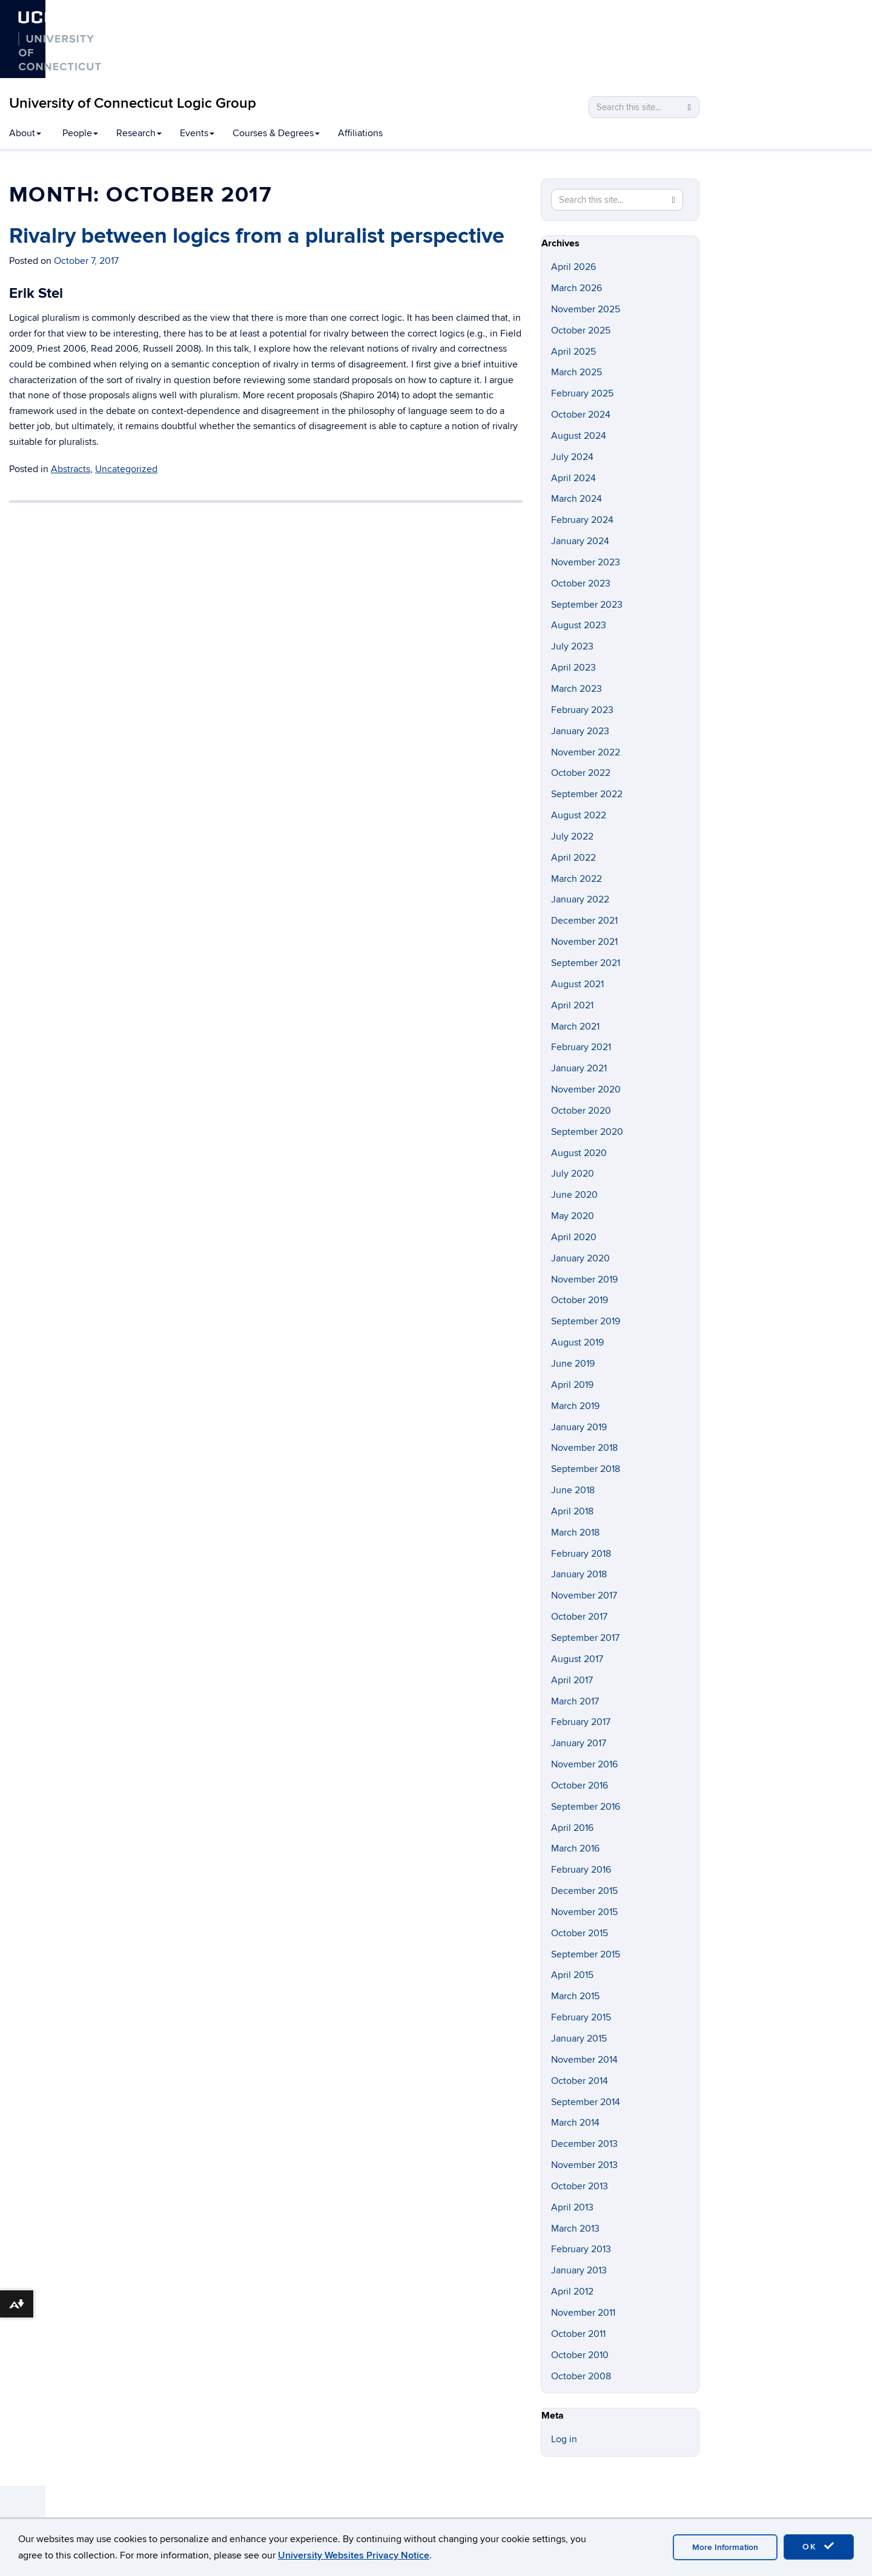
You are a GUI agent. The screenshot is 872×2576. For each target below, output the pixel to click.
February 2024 (582, 520)
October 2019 (579, 1300)
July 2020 (572, 1174)
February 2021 (581, 1047)
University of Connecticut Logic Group (132, 103)
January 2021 (579, 1068)
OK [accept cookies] (818, 2546)
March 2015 (575, 1996)
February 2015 (581, 2017)
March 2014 (575, 2123)
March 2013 (575, 2229)
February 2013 (581, 2249)
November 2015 (584, 1912)
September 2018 (585, 1469)
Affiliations (360, 133)
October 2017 (579, 1617)
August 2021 (577, 984)
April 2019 (572, 1385)
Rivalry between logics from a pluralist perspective (256, 236)
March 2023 (576, 689)
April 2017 (572, 1680)
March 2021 (575, 1026)
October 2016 (579, 1785)
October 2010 (580, 2355)
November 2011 (583, 2313)
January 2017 (578, 1743)
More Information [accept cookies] (725, 2547)
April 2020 (573, 1237)
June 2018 (573, 1490)
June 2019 (573, 1364)
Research (139, 133)
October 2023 (580, 583)
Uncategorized (126, 469)
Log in (564, 2439)
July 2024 (572, 457)
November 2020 (586, 1089)
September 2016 (585, 1807)
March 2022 (576, 879)
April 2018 (572, 1511)
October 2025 (580, 330)
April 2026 (573, 267)
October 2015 (579, 1933)
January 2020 (580, 1258)
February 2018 (581, 1554)
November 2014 (584, 2060)
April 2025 (573, 352)
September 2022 (587, 794)
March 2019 (575, 1406)
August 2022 (578, 815)
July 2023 (572, 646)
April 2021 (572, 1005)
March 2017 (575, 1701)
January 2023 (580, 731)
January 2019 (579, 1427)
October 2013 (579, 2186)
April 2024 (573, 478)
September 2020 (587, 1132)
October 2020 (581, 1111)
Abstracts (70, 469)
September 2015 (585, 1954)
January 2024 (580, 541)
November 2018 (584, 1448)
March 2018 (575, 1532)
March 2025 (576, 372)
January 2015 (579, 2038)
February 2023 (582, 710)
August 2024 (578, 436)
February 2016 (581, 1870)
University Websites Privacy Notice (353, 2555)
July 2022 (572, 836)
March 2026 (576, 288)
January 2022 (580, 899)
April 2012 (572, 2291)
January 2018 (579, 1574)
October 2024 (580, 415)
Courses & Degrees (276, 133)
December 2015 (584, 1891)
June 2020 (574, 1195)
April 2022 (573, 858)
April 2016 (572, 1828)
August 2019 (577, 1342)
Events (197, 133)
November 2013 (584, 2165)
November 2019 (584, 1279)
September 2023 (587, 605)
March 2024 (576, 499)
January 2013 (579, 2270)
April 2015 (572, 1975)
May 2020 (572, 1216)
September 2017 (585, 1638)
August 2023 (578, 625)
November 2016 (584, 1764)
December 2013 (584, 2144)
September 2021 (585, 963)
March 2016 (575, 1848)
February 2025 (582, 393)
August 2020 (579, 1153)
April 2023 (573, 668)
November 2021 (584, 942)
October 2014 (579, 2081)
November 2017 (584, 1595)
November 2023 (585, 562)
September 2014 (585, 2102)
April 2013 (572, 2207)
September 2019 (585, 1321)
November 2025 (585, 309)
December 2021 (584, 921)
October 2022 (580, 773)
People (80, 133)
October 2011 (578, 2334)
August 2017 (577, 1659)
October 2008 (581, 2376)
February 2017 (580, 1722)
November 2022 (585, 752)
